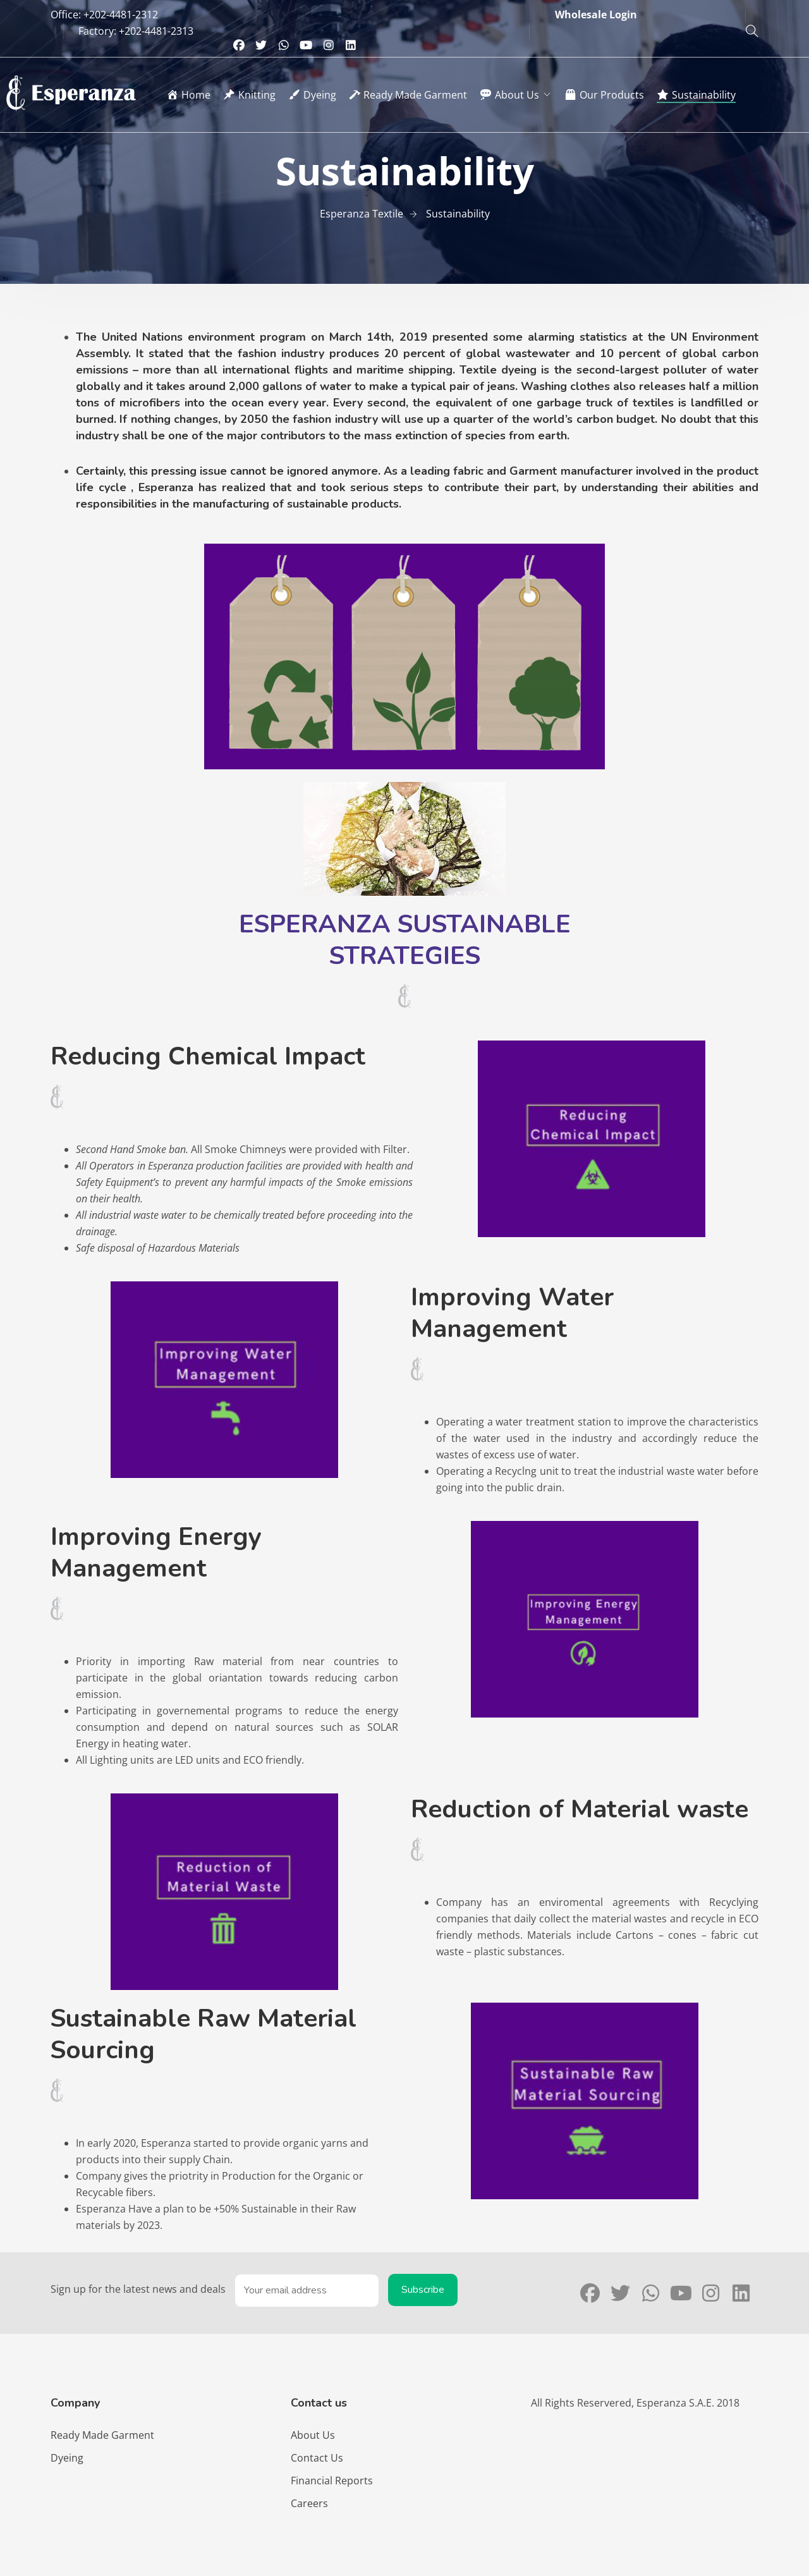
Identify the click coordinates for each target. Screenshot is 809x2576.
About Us (313, 2435)
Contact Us (317, 2458)
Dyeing (67, 2458)
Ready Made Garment (102, 2435)
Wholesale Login (596, 14)
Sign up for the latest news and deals (138, 2289)
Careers (309, 2503)
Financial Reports (332, 2480)
